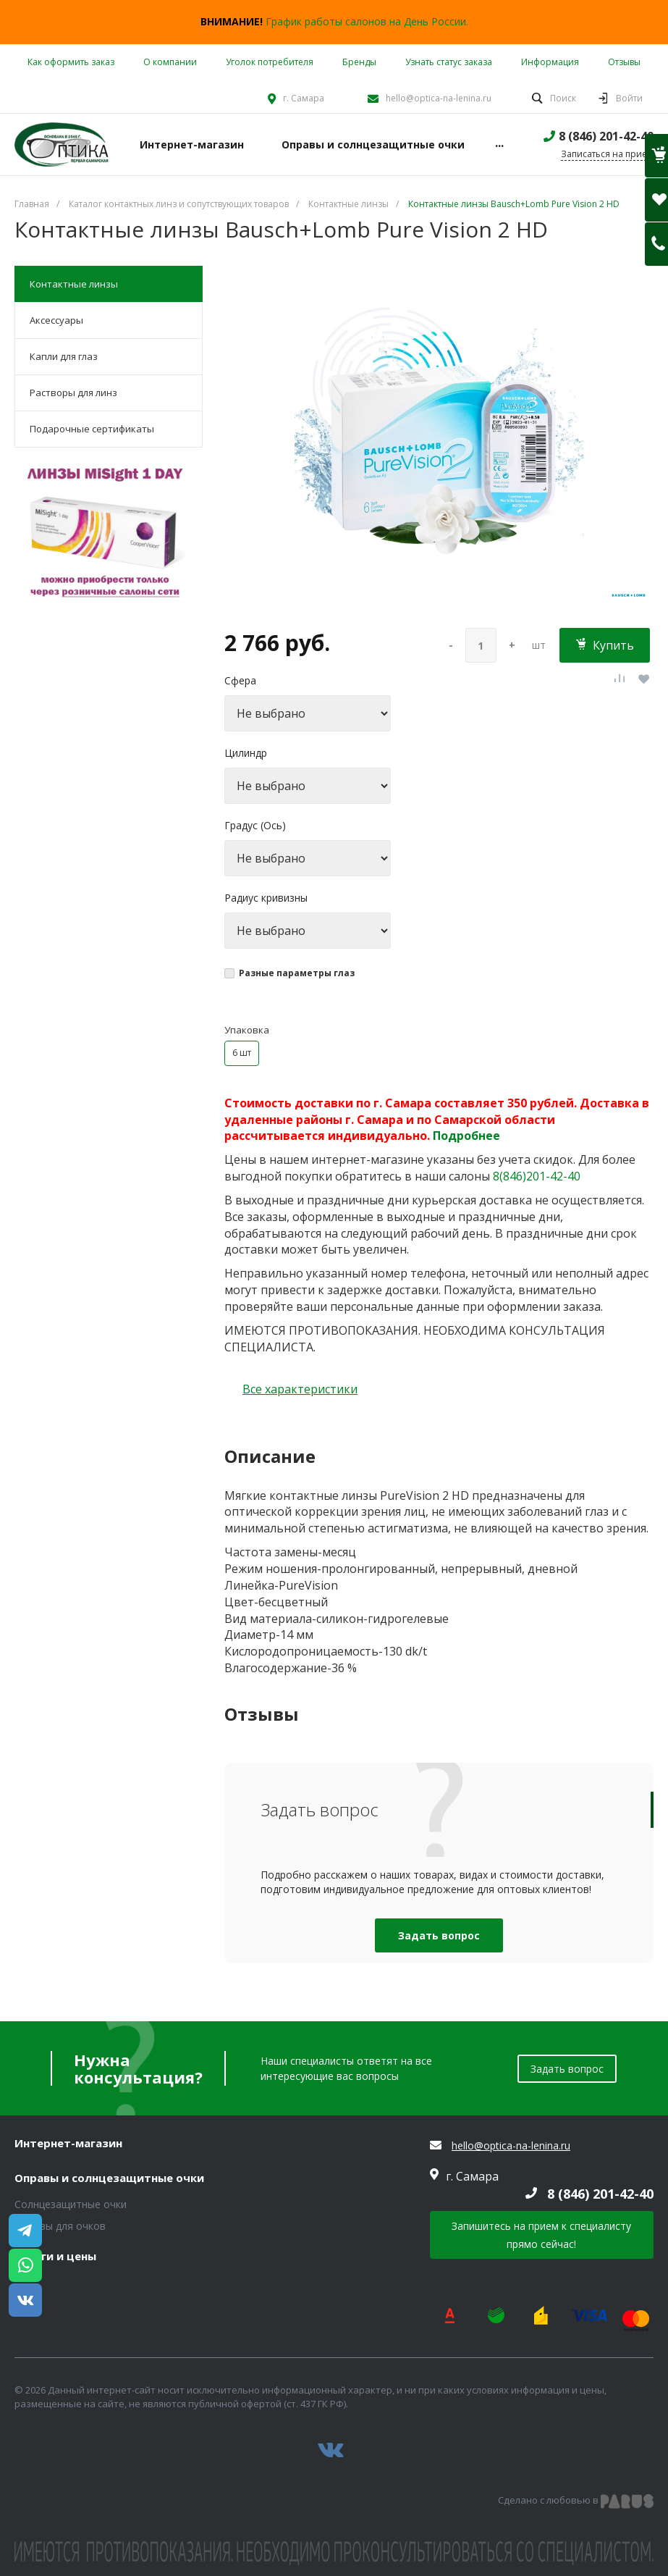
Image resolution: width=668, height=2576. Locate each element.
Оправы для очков (60, 2226)
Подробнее (466, 1136)
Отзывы (624, 62)
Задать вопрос (439, 1935)
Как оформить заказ (71, 62)
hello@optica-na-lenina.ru (438, 98)
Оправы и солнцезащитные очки (109, 2178)
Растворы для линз (73, 392)
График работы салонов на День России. (367, 21)
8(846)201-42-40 (536, 1176)
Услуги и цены (55, 2256)
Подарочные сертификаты (92, 428)
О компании (170, 62)
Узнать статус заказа (448, 62)
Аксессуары (56, 320)
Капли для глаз (64, 356)
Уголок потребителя (269, 62)
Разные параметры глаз (297, 973)
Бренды (359, 62)
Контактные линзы (74, 283)
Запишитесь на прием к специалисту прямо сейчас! (541, 2235)
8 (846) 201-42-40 (606, 136)
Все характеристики (300, 1389)
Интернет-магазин (68, 2143)
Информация (550, 62)
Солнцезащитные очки (70, 2204)
